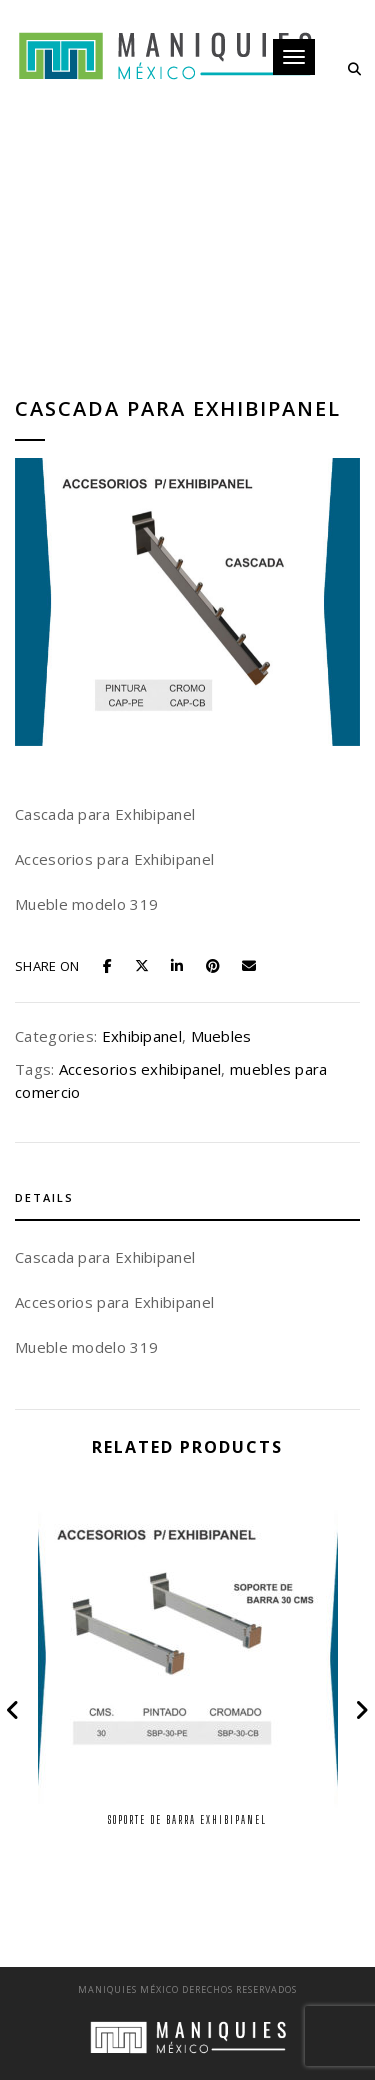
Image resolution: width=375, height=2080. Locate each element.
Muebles (221, 1036)
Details (44, 1197)
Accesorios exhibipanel (140, 1069)
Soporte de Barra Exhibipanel (187, 1819)
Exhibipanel (142, 1036)
